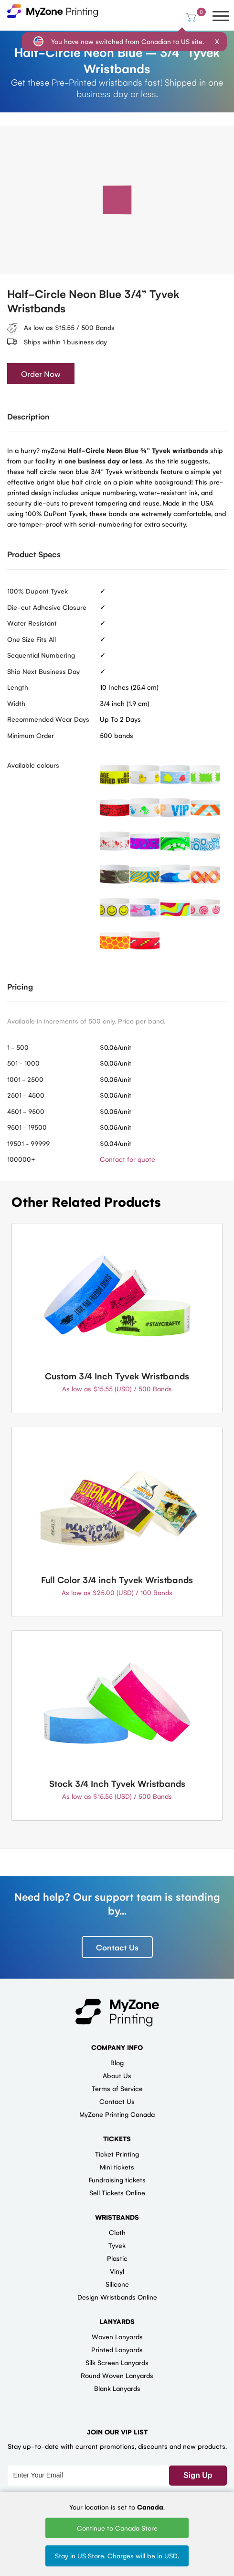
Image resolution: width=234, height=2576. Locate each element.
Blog (117, 2062)
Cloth (117, 2232)
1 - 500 (18, 1047)
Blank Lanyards (117, 2388)
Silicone (117, 2283)
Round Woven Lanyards (117, 2375)
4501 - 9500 (25, 1111)
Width (16, 703)
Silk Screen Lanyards (117, 2362)
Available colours (33, 764)
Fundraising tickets (117, 2179)
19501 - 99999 (28, 1143)
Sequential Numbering (41, 654)
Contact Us (117, 1947)
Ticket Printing (117, 2153)
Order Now (41, 373)
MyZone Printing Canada (117, 2114)
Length (17, 687)
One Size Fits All (31, 639)
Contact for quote (127, 1159)
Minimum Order (30, 735)
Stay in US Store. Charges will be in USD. (117, 2555)
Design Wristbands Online (117, 2296)
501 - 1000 (23, 1062)
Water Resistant (32, 622)
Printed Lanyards (117, 2349)
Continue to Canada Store (117, 2527)
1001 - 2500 (25, 1079)
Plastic (117, 2258)
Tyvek (117, 2245)
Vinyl (117, 2271)
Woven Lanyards (117, 2336)
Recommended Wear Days (48, 719)
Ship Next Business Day (43, 671)
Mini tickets (117, 2166)
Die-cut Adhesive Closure (46, 607)
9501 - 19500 (27, 1127)
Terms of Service (117, 2088)
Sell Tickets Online (117, 2192)
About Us (117, 2075)
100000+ (21, 1159)
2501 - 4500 (25, 1094)
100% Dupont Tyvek (37, 590)
